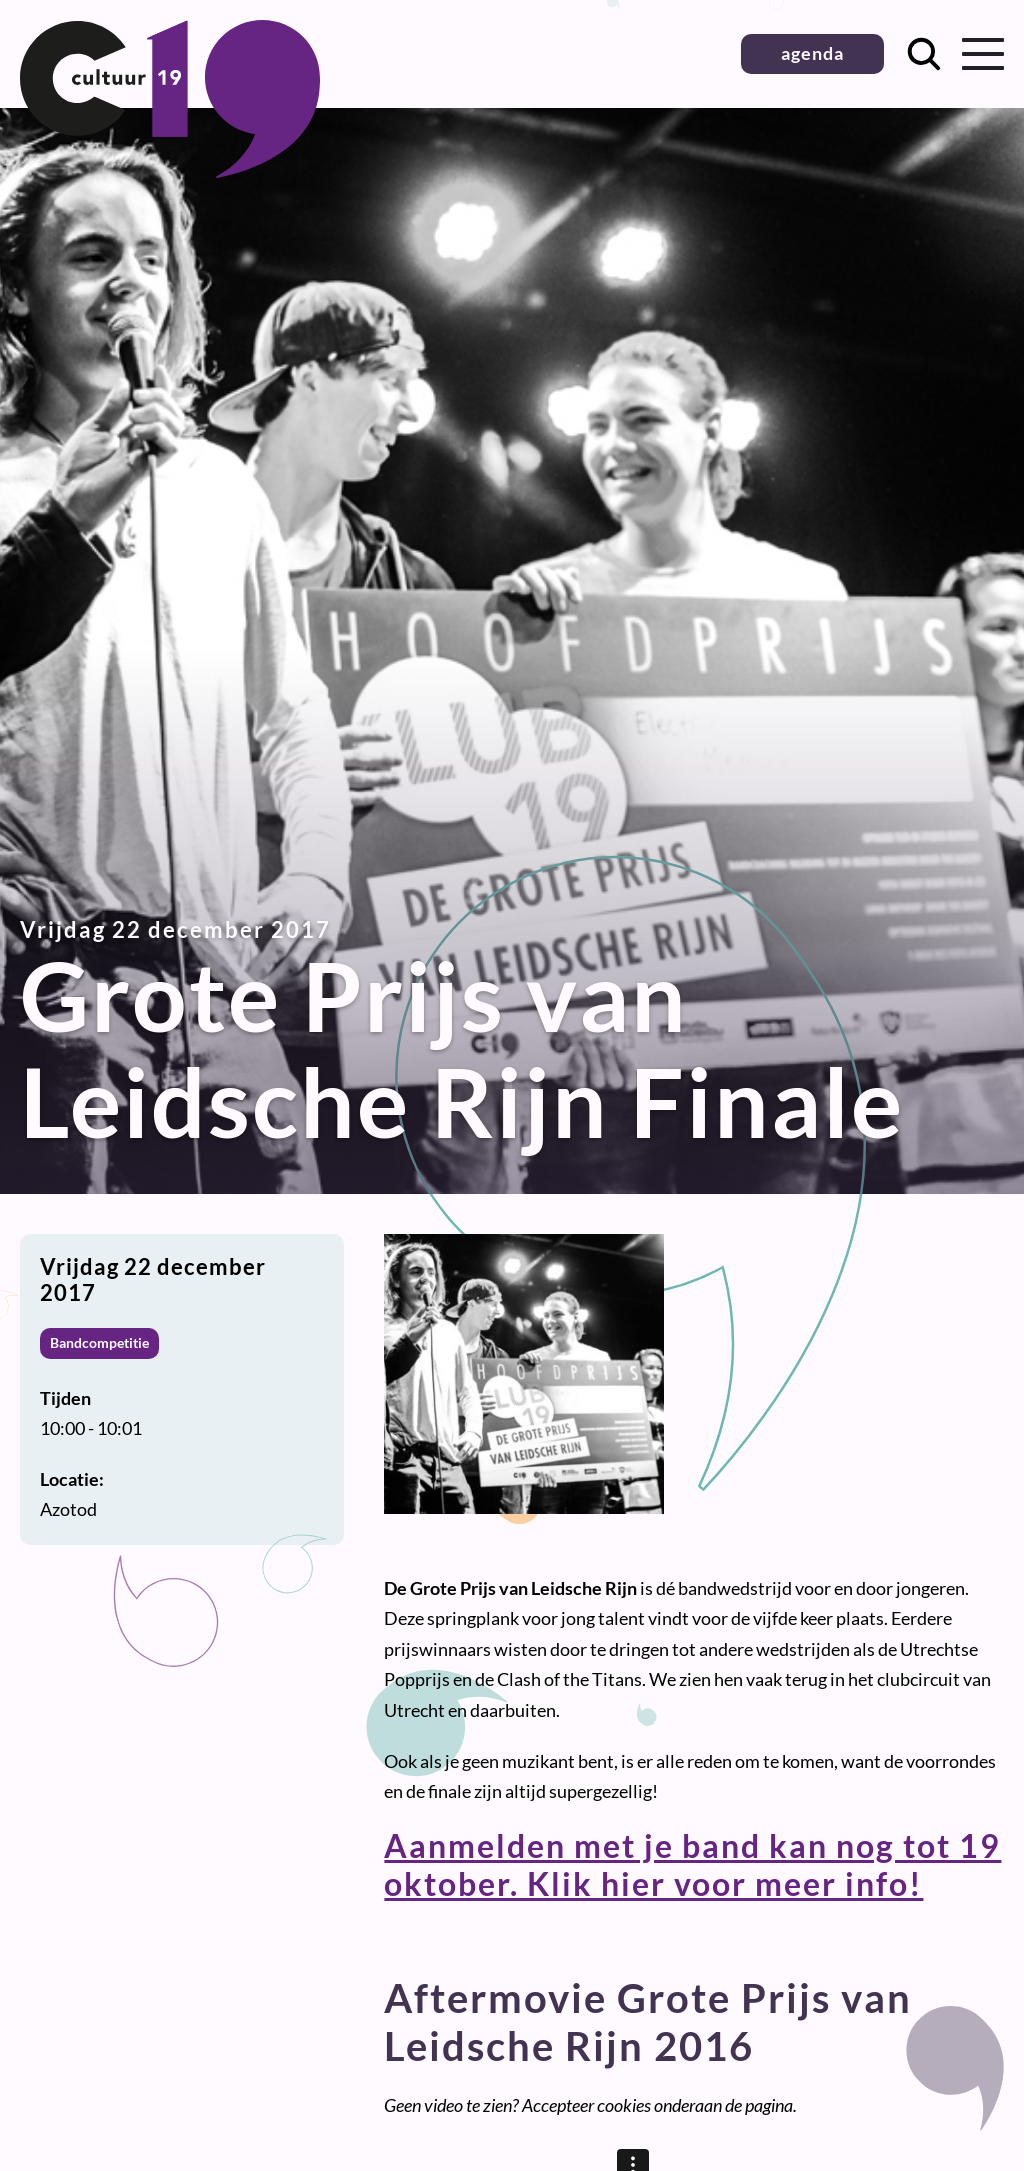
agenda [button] (812, 53)
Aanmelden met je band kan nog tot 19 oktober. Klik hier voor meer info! (692, 1864)
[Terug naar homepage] (170, 171)
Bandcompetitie (99, 1342)
